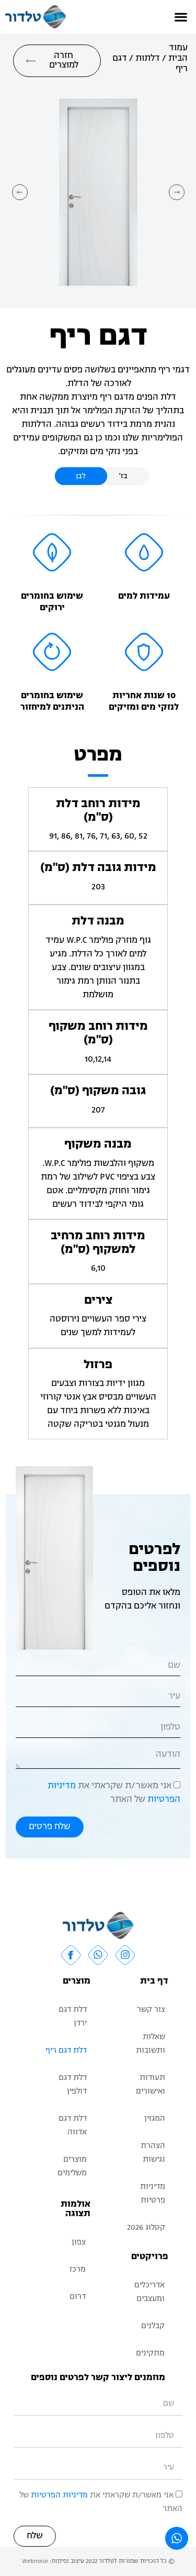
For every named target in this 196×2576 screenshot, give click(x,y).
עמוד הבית (178, 53)
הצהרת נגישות (153, 2153)
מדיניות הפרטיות (59, 2496)
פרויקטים (149, 2257)
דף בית (154, 1981)
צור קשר (151, 2010)
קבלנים (153, 2326)
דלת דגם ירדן (73, 2017)
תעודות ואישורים (150, 2085)
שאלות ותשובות (150, 2044)
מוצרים (76, 1981)
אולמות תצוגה (75, 2209)
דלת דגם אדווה (73, 2126)
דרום (78, 2297)
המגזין (154, 2119)
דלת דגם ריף (66, 2051)
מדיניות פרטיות (152, 2194)
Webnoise (35, 2561)
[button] (180, 17)
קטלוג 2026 (146, 2228)
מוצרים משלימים (72, 2166)
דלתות (147, 58)
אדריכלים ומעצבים (149, 2292)
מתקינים (150, 2354)
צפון (79, 2243)
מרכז (78, 2270)
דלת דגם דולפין (73, 2085)
